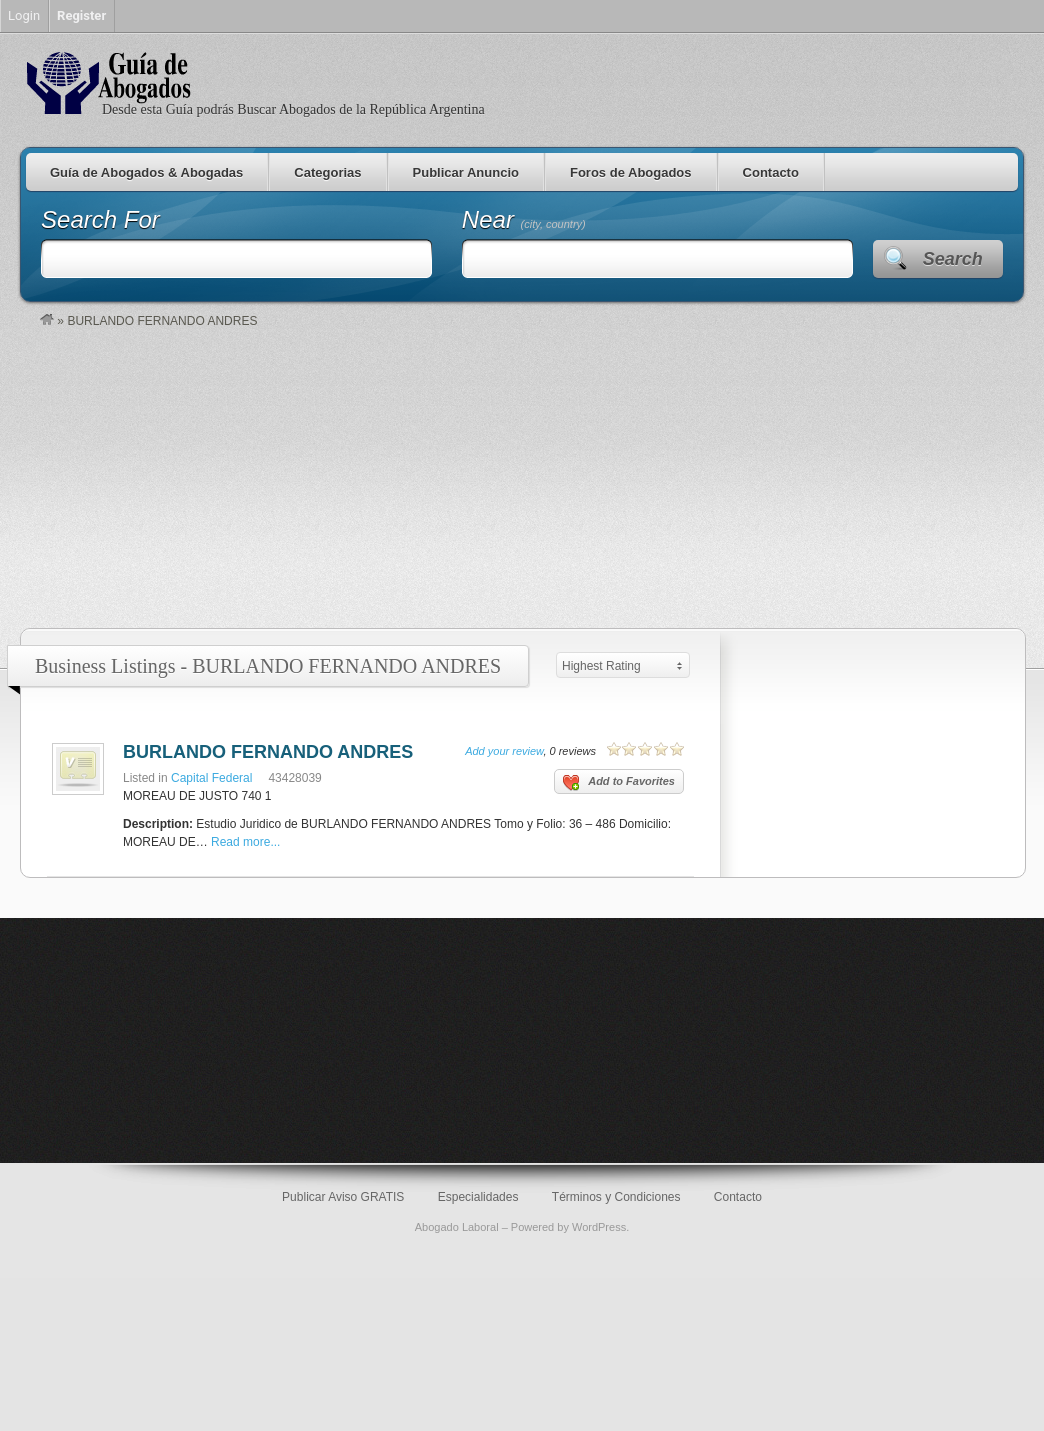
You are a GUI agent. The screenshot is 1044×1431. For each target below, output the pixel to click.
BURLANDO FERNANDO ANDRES (268, 752)
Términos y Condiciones (616, 1197)
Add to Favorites (619, 783)
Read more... (245, 842)
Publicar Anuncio (466, 172)
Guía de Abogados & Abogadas (146, 172)
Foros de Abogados (631, 172)
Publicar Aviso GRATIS (343, 1197)
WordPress (599, 1227)
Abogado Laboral (457, 1227)
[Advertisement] (532, 478)
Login (24, 15)
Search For (100, 219)
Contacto (771, 172)
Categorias (327, 172)
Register (81, 15)
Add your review (504, 751)
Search (953, 259)
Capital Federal (211, 778)
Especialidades (478, 1197)
